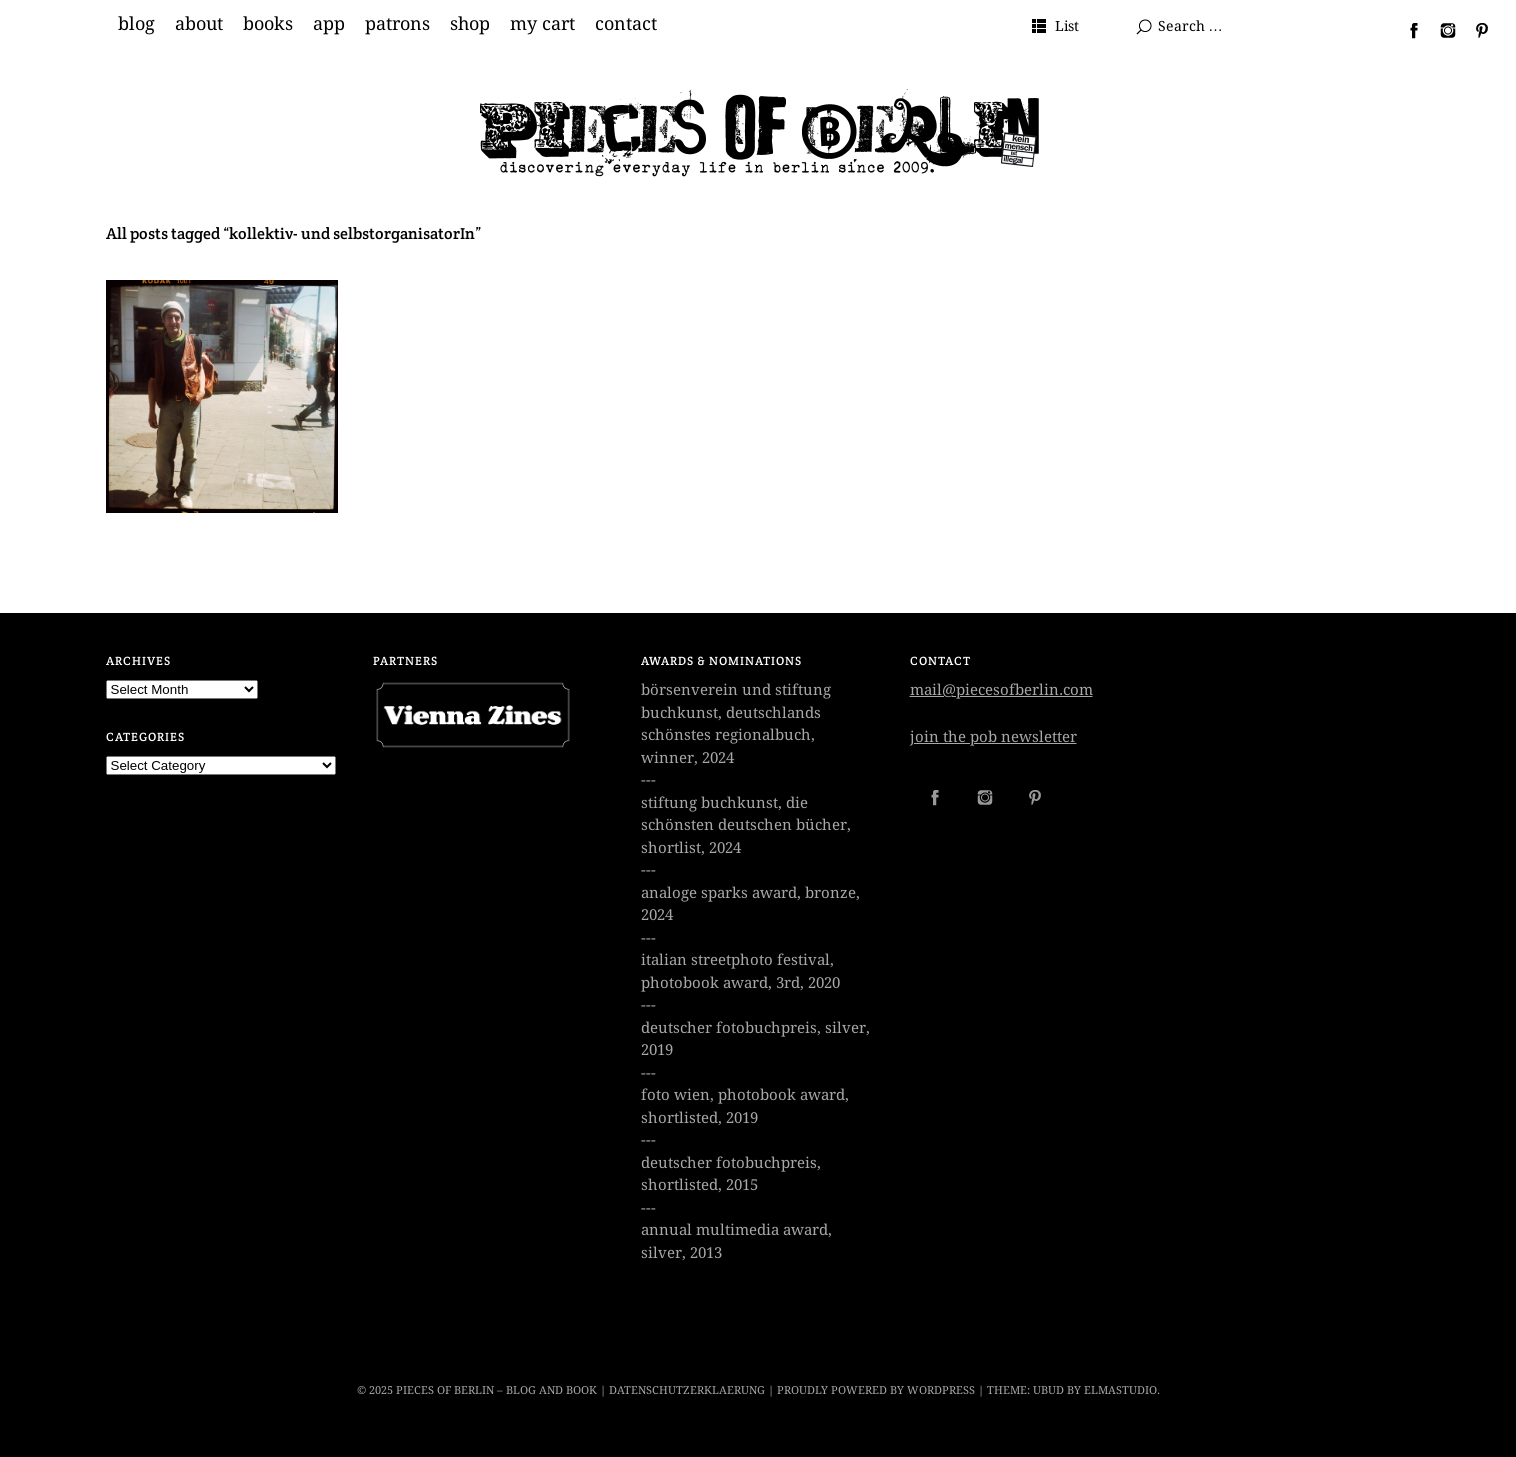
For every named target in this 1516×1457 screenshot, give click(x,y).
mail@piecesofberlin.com (1001, 690)
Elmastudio (1120, 1390)
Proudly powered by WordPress (876, 1390)
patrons (397, 24)
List (1067, 26)
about (199, 24)
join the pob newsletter (993, 737)
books (268, 24)
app (329, 24)
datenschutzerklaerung (687, 1390)
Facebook (1406, 30)
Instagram (1440, 30)
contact (626, 24)
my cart (542, 24)
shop (470, 24)
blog (136, 24)
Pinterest (1474, 30)
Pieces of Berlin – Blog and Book (496, 1390)
